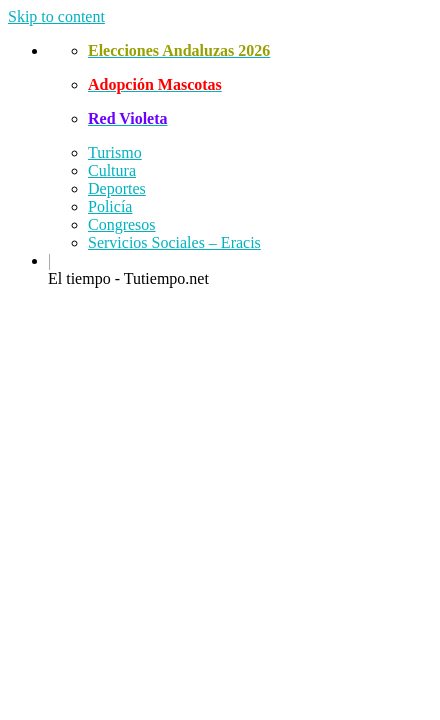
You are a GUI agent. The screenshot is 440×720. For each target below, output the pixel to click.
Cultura (112, 170)
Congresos (122, 224)
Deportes (117, 188)
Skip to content (56, 16)
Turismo (115, 152)
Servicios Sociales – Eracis (174, 242)
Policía (110, 206)
